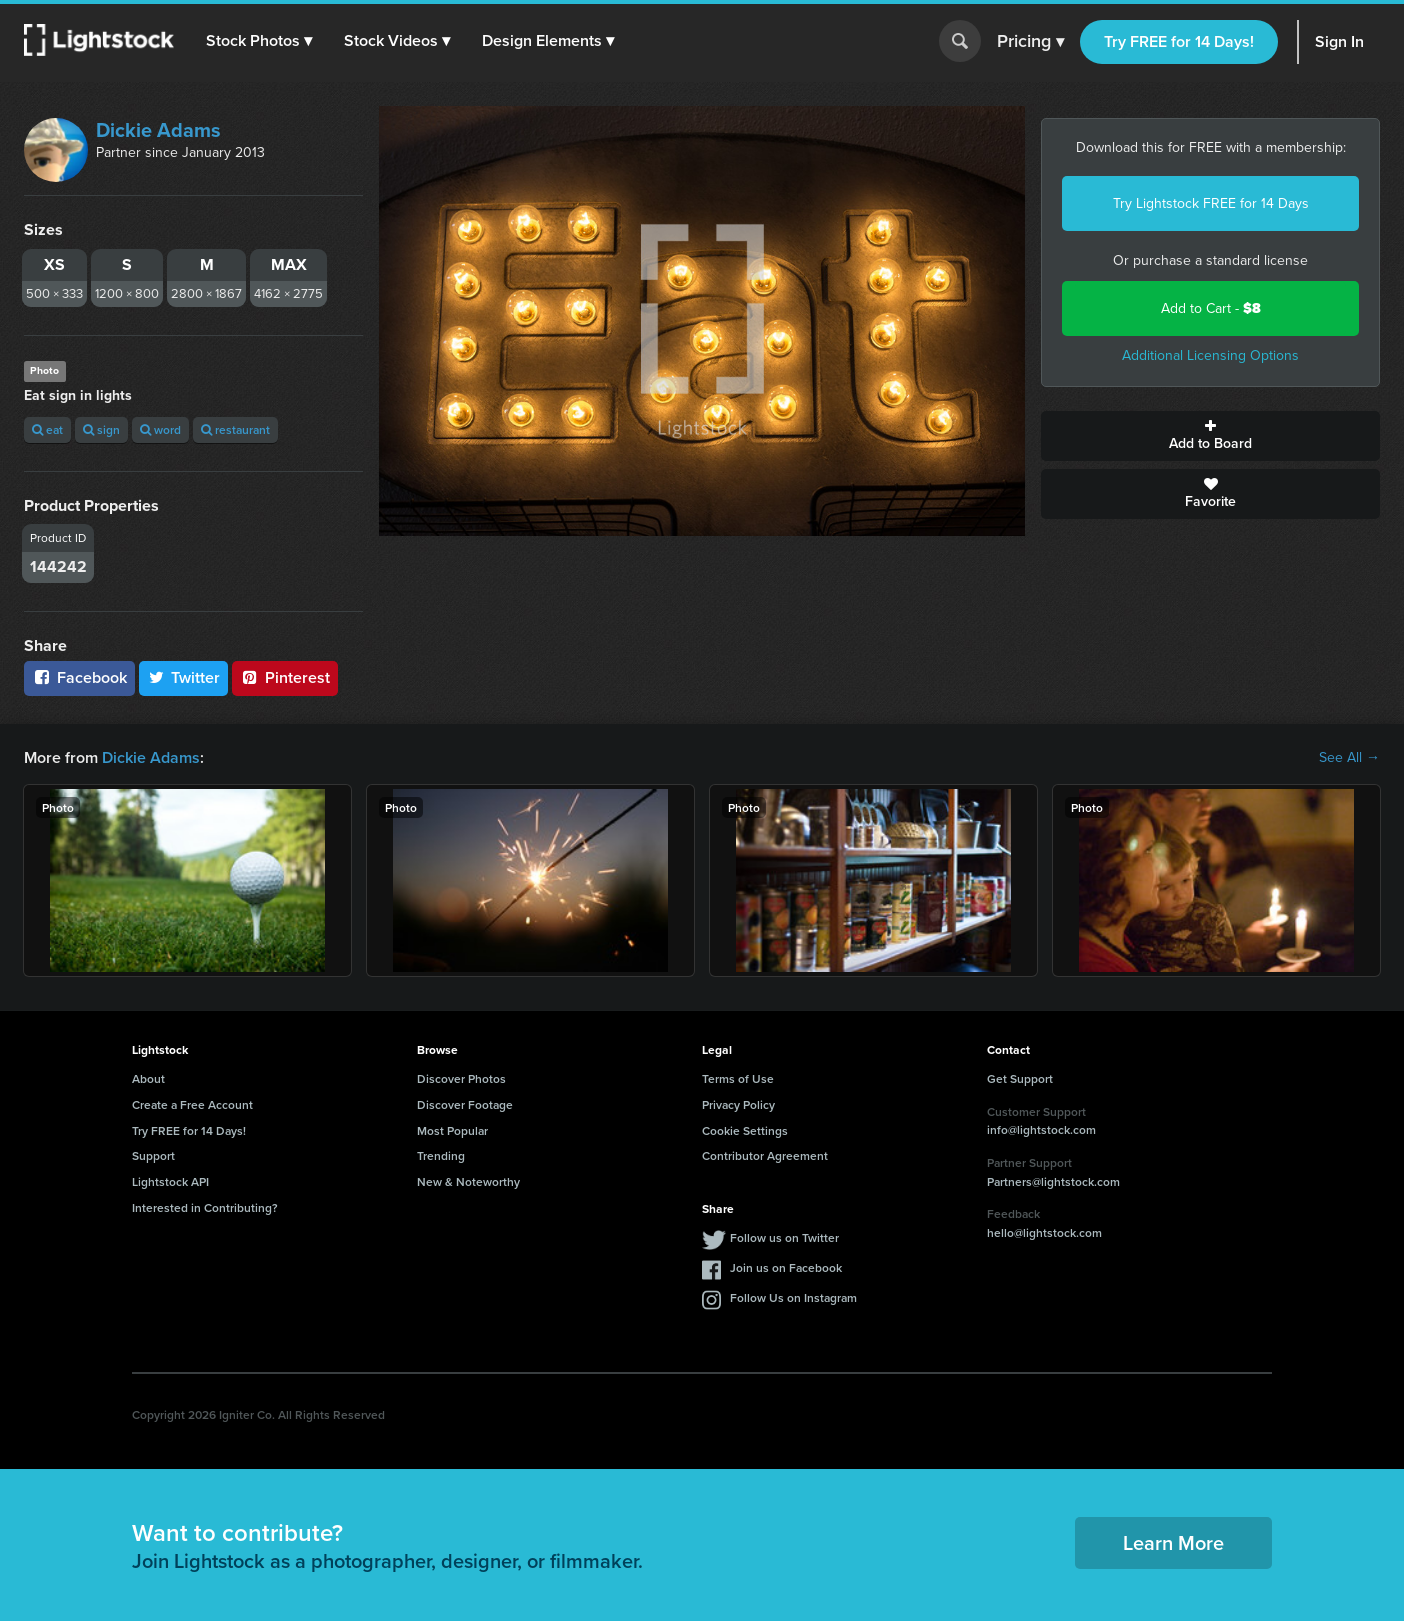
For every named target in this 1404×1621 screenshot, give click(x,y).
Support (153, 1155)
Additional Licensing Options (1210, 355)
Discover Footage (465, 1104)
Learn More (1173, 1542)
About (148, 1078)
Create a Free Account (192, 1104)
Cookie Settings (745, 1130)
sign (101, 429)
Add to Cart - (1211, 308)
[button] (259, 41)
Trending (441, 1155)
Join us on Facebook (786, 1267)
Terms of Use (738, 1078)
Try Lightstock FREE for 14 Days (1211, 203)
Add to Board (1210, 436)
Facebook (79, 677)
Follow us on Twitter (784, 1237)
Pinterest (285, 677)
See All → (1349, 758)
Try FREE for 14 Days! (1179, 41)
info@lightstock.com (1041, 1129)
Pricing (1030, 42)
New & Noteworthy (468, 1181)
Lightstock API (170, 1181)
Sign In (1339, 41)
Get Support (1020, 1078)
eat (47, 429)
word (160, 429)
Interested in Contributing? (205, 1207)
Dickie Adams (158, 130)
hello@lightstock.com (1044, 1232)
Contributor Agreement (765, 1155)
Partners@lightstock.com (1053, 1181)
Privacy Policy (738, 1104)
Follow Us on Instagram (793, 1297)
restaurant (235, 429)
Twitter (184, 677)
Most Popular (452, 1130)
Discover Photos (461, 1078)
